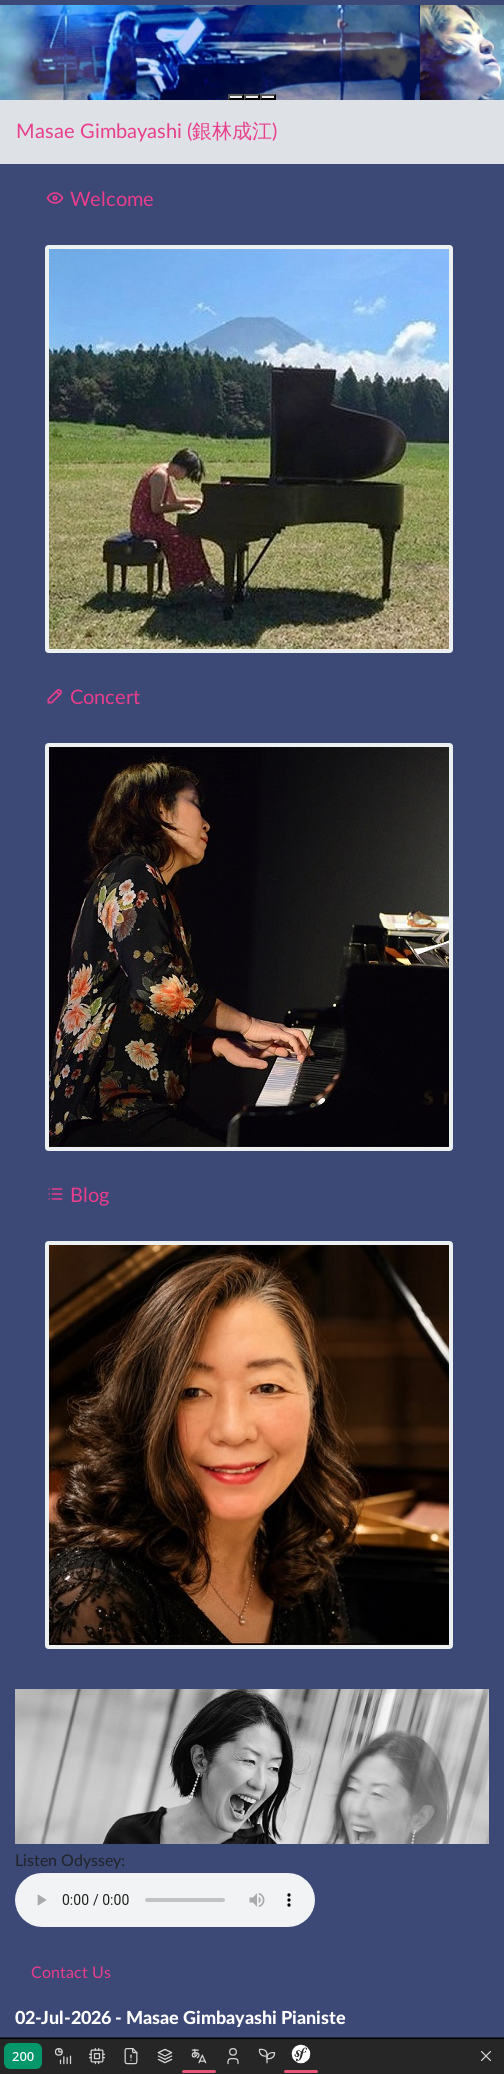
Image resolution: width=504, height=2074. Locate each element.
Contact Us (71, 1973)
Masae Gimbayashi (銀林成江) (146, 132)
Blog (77, 1196)
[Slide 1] (236, 97)
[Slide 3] (268, 97)
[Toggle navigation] (460, 132)
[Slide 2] (252, 97)
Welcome (99, 200)
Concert (92, 698)
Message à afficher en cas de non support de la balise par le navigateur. (165, 1900)
